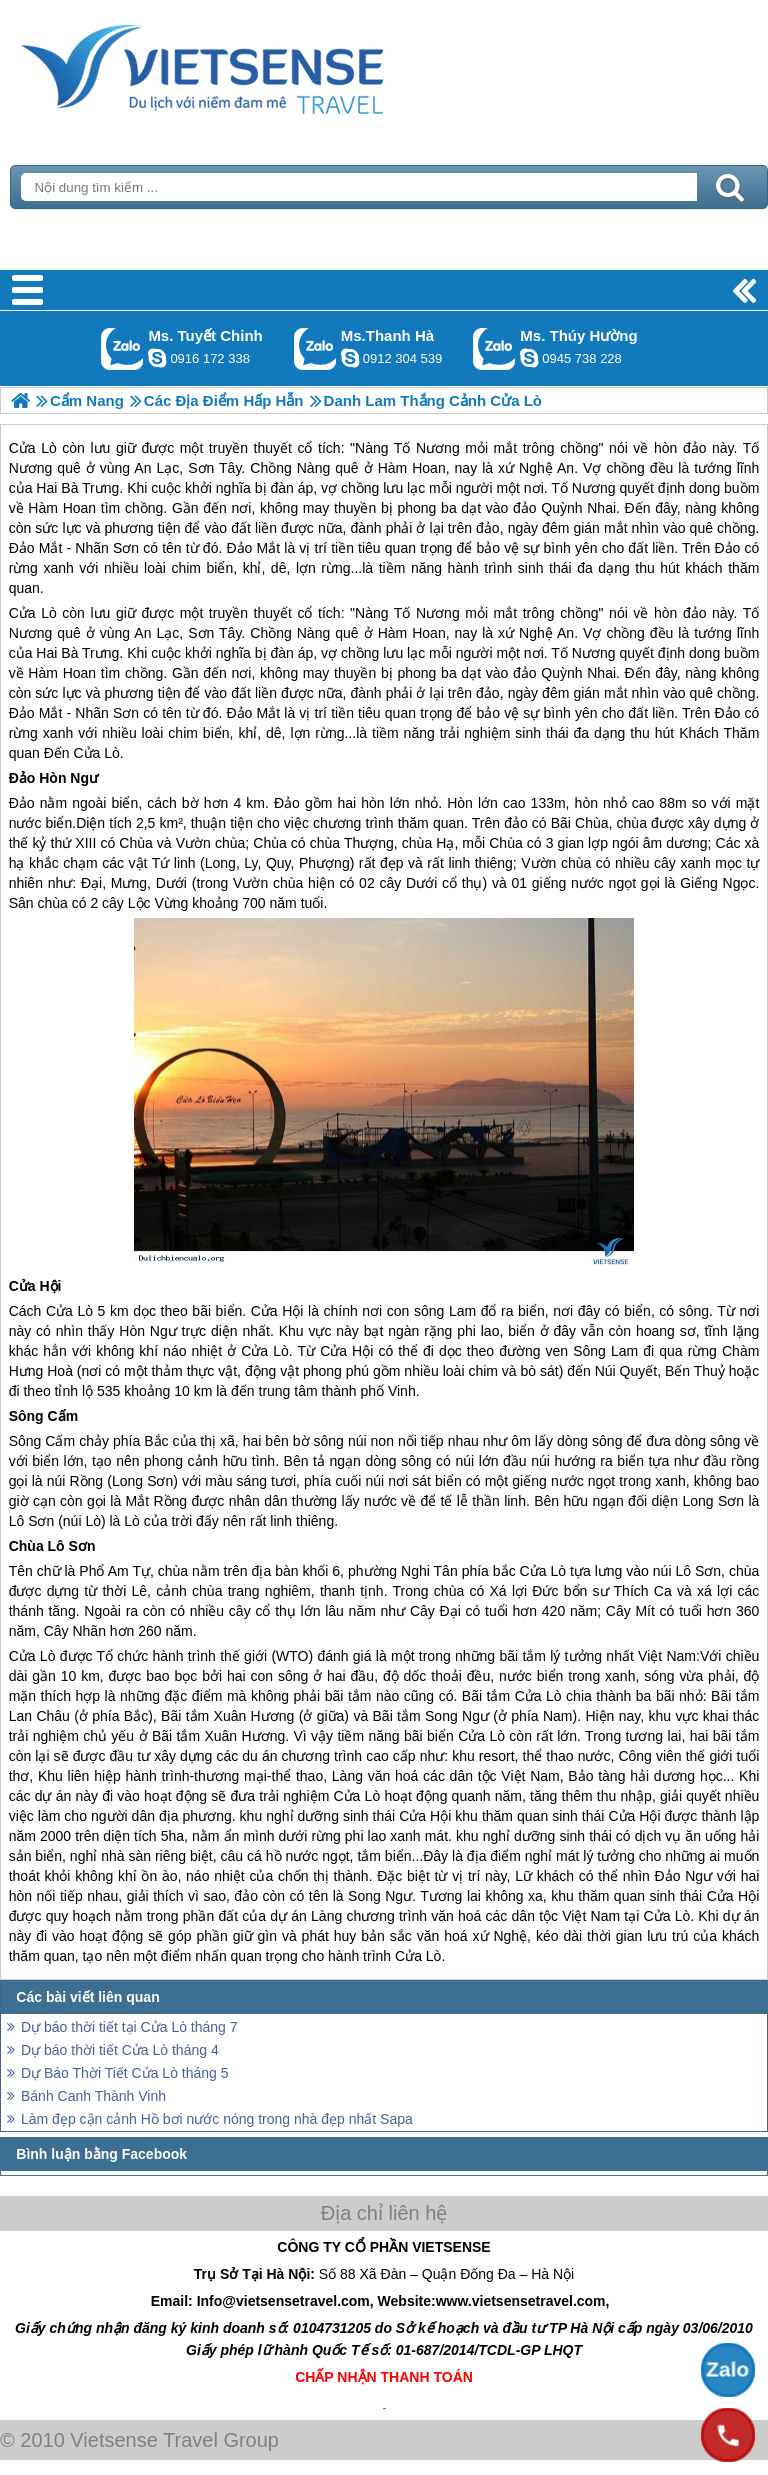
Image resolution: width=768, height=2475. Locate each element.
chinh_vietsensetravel (157, 358)
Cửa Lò (33, 613)
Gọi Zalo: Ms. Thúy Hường (494, 348)
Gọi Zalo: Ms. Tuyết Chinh (122, 348)
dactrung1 (529, 358)
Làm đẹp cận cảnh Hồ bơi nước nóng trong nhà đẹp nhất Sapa (217, 2119)
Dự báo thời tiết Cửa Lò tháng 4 (120, 2050)
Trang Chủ (252, 65)
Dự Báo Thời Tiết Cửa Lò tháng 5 (125, 2073)
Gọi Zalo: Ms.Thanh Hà (315, 348)
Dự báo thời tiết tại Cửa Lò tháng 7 (129, 2027)
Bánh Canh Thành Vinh (93, 2096)
